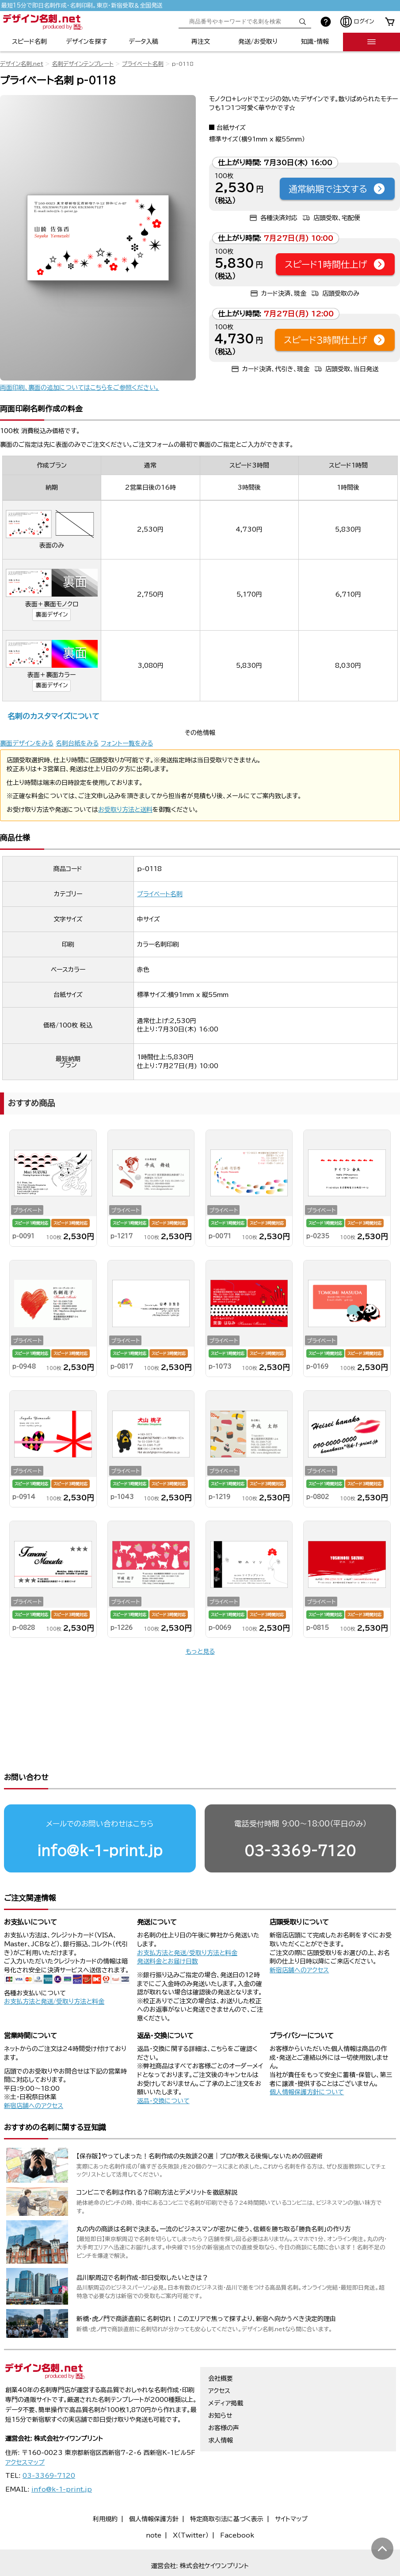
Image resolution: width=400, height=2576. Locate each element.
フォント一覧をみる (127, 743)
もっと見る (200, 1651)
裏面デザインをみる (26, 743)
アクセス (219, 2357)
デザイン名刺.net (21, 64)
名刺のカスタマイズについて (53, 716)
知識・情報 (315, 41)
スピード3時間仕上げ (335, 339)
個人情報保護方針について (307, 2058)
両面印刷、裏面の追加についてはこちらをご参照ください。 (79, 387)
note (153, 2501)
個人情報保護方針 (154, 2485)
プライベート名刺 (143, 64)
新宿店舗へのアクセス (299, 1936)
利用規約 (105, 2485)
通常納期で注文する (337, 188)
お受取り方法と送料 (125, 810)
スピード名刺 (29, 41)
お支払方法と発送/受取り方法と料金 (54, 1967)
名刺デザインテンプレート (83, 64)
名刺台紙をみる (77, 743)
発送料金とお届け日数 (167, 1927)
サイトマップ (291, 2485)
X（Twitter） (191, 2501)
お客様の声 (223, 2394)
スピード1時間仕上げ (335, 264)
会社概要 (220, 2344)
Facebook (237, 2501)
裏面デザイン (52, 614)
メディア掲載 (225, 2369)
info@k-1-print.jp (100, 1816)
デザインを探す (86, 41)
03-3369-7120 (300, 1816)
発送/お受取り (258, 41)
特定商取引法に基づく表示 (226, 2485)
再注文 (200, 41)
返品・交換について (163, 2067)
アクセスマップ (25, 2428)
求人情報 (220, 2406)
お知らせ (220, 2381)
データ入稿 (143, 41)
